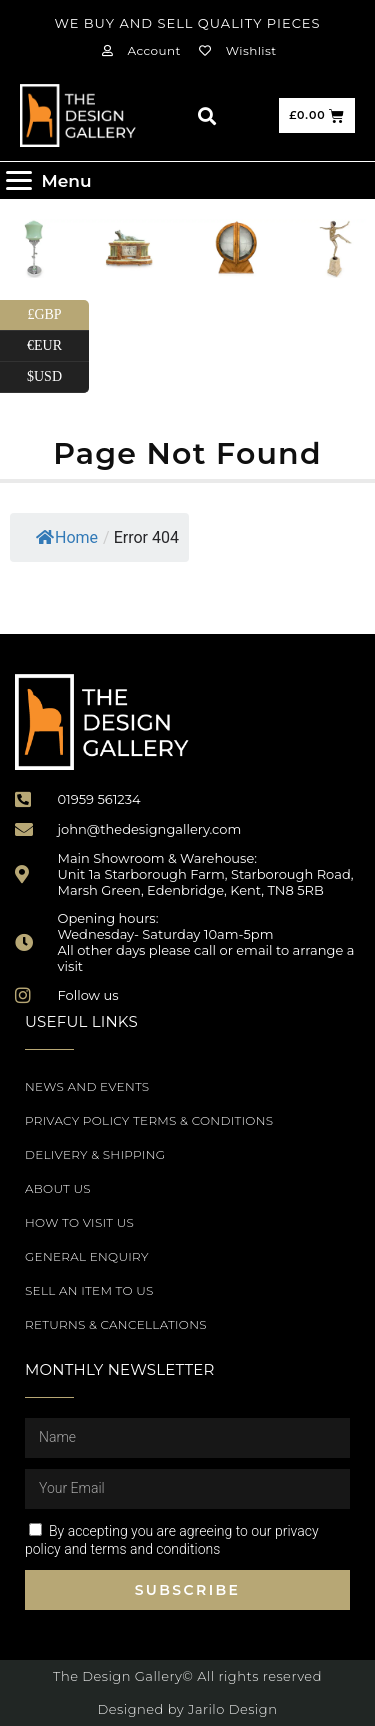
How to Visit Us (79, 1222)
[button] (206, 115)
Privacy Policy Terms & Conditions (149, 1120)
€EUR (58, 346)
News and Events (87, 1086)
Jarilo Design (232, 1709)
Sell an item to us (89, 1290)
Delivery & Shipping (95, 1154)
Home (67, 537)
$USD (58, 377)
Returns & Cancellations (116, 1324)
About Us (58, 1188)
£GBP (58, 315)
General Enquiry (87, 1256)
